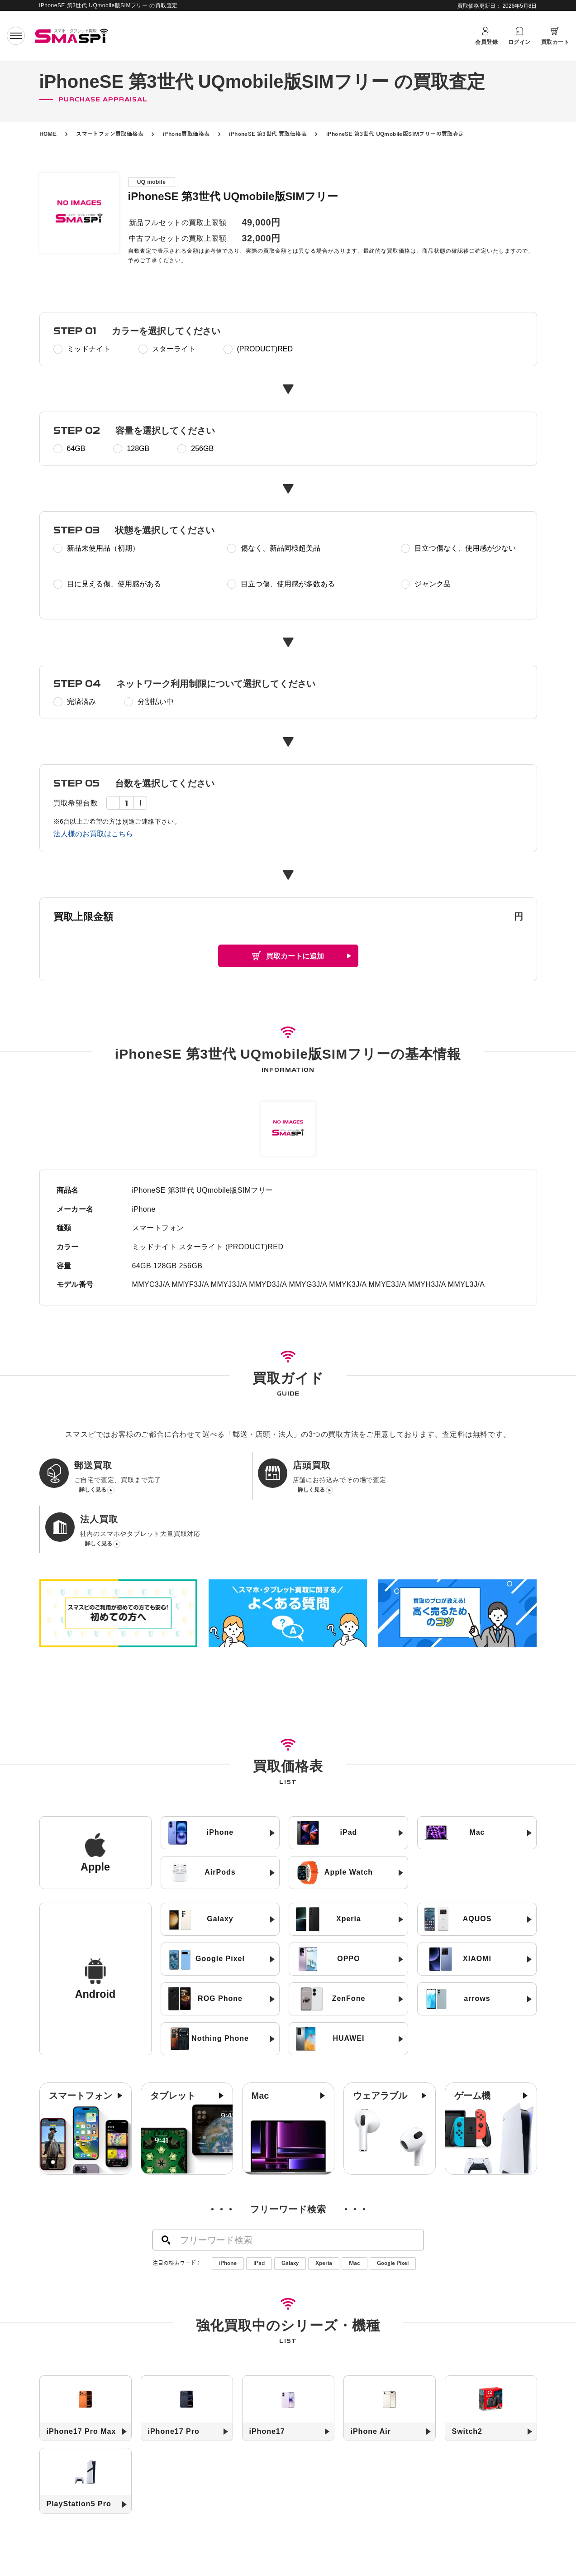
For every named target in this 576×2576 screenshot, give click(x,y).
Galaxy (290, 2212)
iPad (259, 2212)
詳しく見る (92, 1491)
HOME (48, 134)
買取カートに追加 (295, 956)
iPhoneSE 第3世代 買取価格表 (268, 134)
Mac (354, 2212)
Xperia (323, 2212)
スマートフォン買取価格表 (109, 134)
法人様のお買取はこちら (93, 834)
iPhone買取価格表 (186, 134)
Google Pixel (393, 2212)
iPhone (228, 2212)
